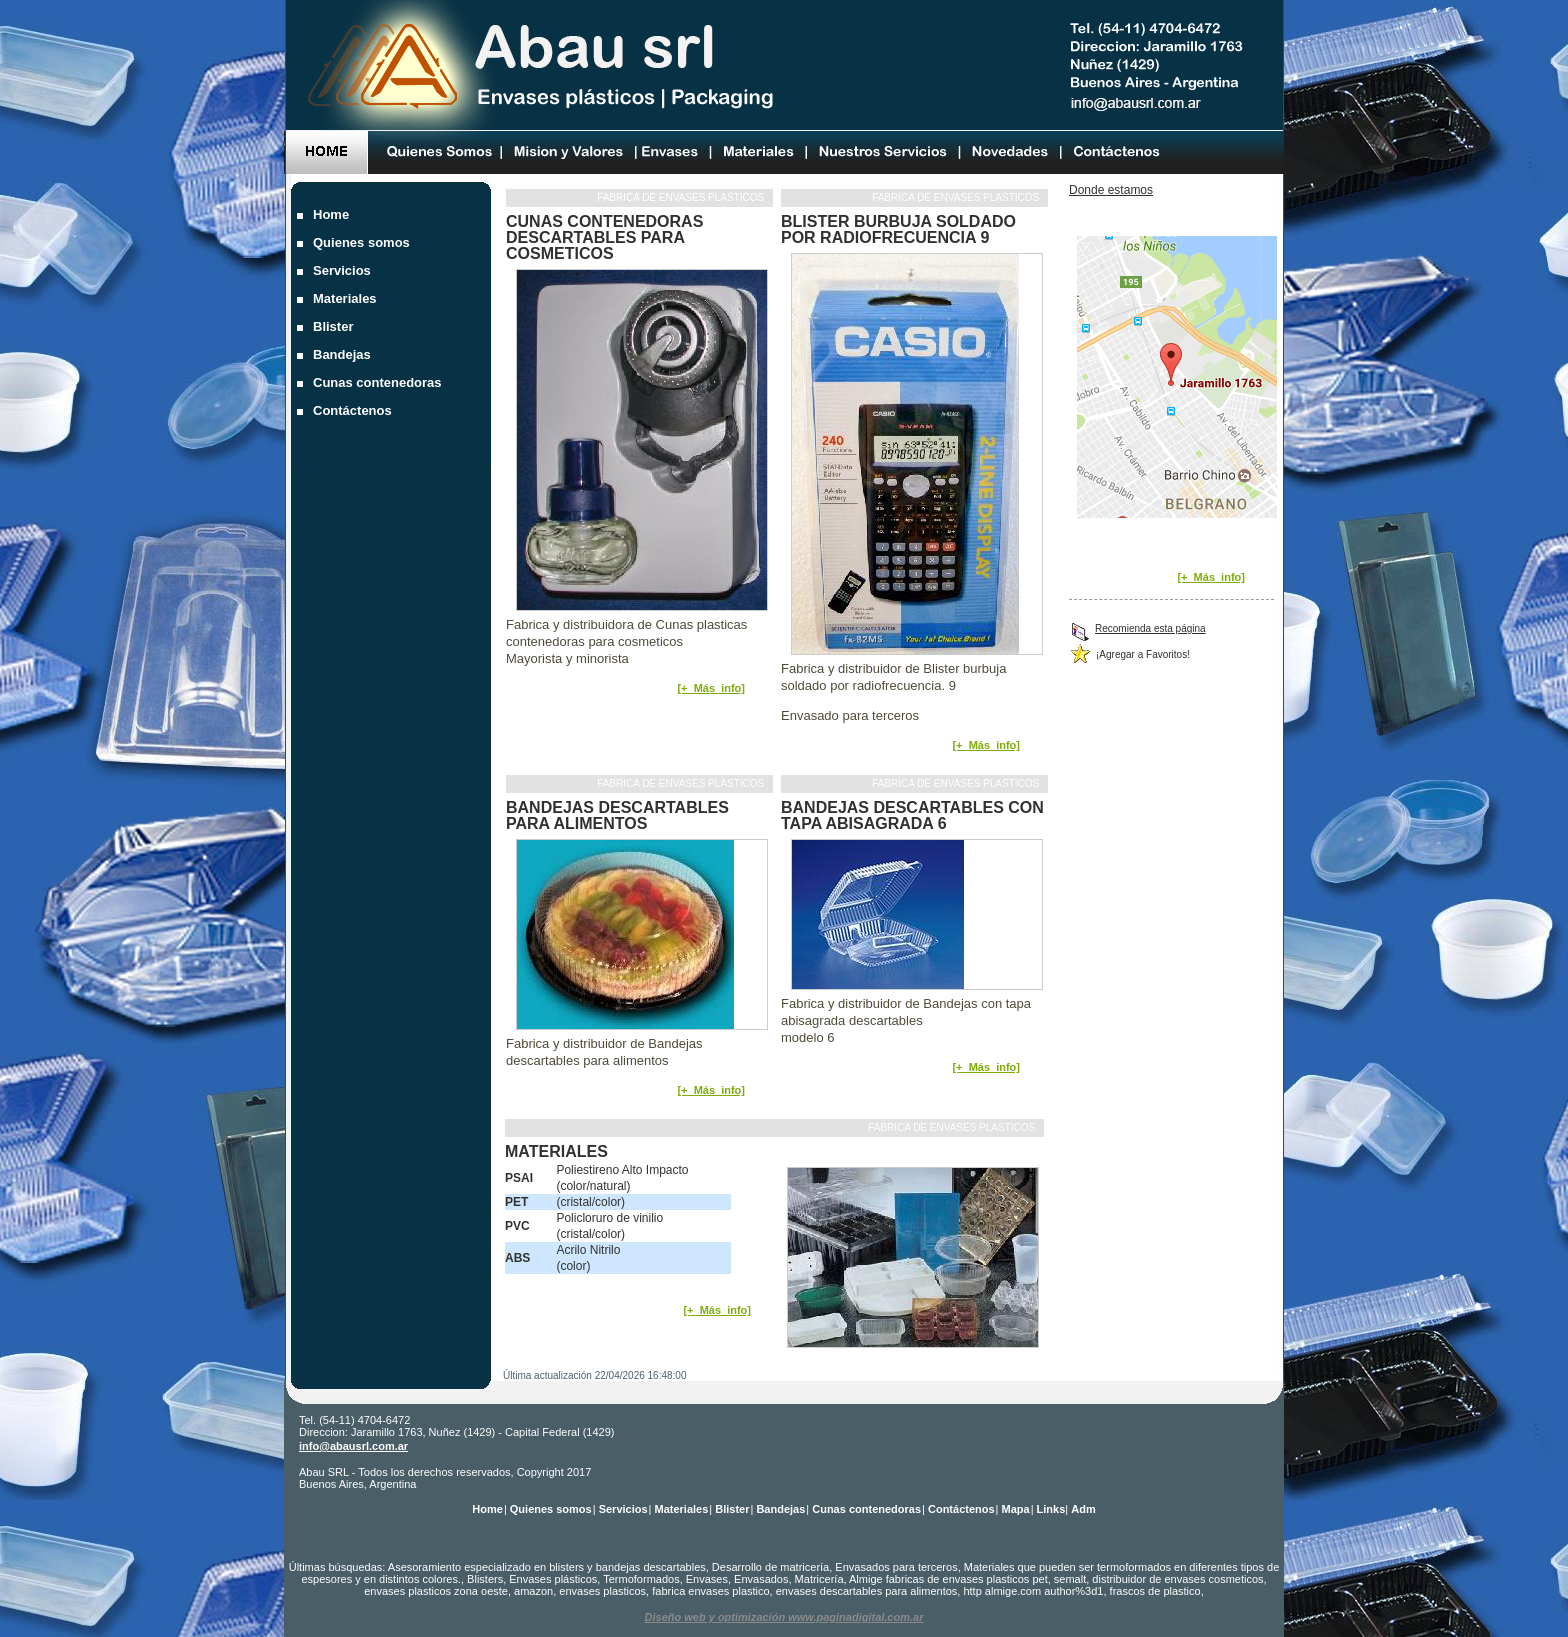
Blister (335, 326)
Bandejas (344, 354)
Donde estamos (1111, 190)
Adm (1083, 1509)
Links (1051, 1509)
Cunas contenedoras (379, 382)
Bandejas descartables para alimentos (617, 815)
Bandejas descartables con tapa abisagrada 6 (912, 815)
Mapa (1016, 1509)
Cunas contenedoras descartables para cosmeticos (604, 237)
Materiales (347, 298)
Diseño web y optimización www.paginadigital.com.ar (784, 1617)
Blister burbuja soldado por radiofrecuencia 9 (898, 229)
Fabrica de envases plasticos (682, 197)
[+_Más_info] (711, 688)
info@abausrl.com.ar (353, 1446)
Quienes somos (363, 242)
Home (333, 214)
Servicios (344, 270)
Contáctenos (354, 410)
